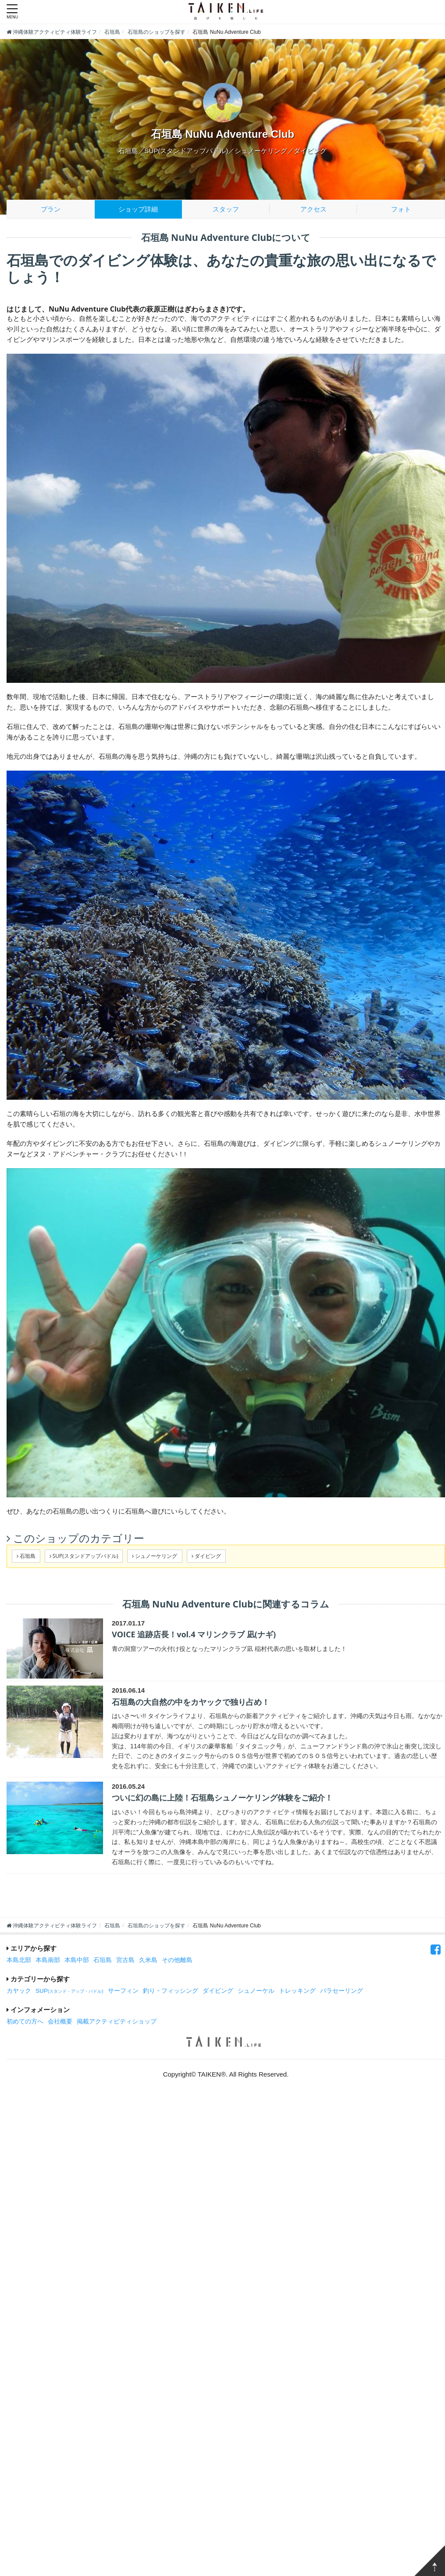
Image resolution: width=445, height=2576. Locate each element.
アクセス (313, 209)
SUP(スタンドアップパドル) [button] (84, 1556)
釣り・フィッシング (170, 1991)
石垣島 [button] (26, 1556)
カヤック (19, 1991)
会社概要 (60, 2021)
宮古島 (125, 1960)
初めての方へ (25, 2021)
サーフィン (123, 1991)
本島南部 (48, 1960)
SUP (69, 1991)
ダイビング (218, 1991)
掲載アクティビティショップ (117, 2021)
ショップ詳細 (138, 209)
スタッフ (226, 209)
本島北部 (19, 1960)
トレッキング (297, 1991)
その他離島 (177, 1960)
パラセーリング (341, 1991)
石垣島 (102, 1960)
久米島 (148, 1960)
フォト (401, 209)
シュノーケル (256, 1991)
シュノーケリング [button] (154, 1556)
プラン (51, 209)
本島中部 (76, 1960)
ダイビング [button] (206, 1556)
